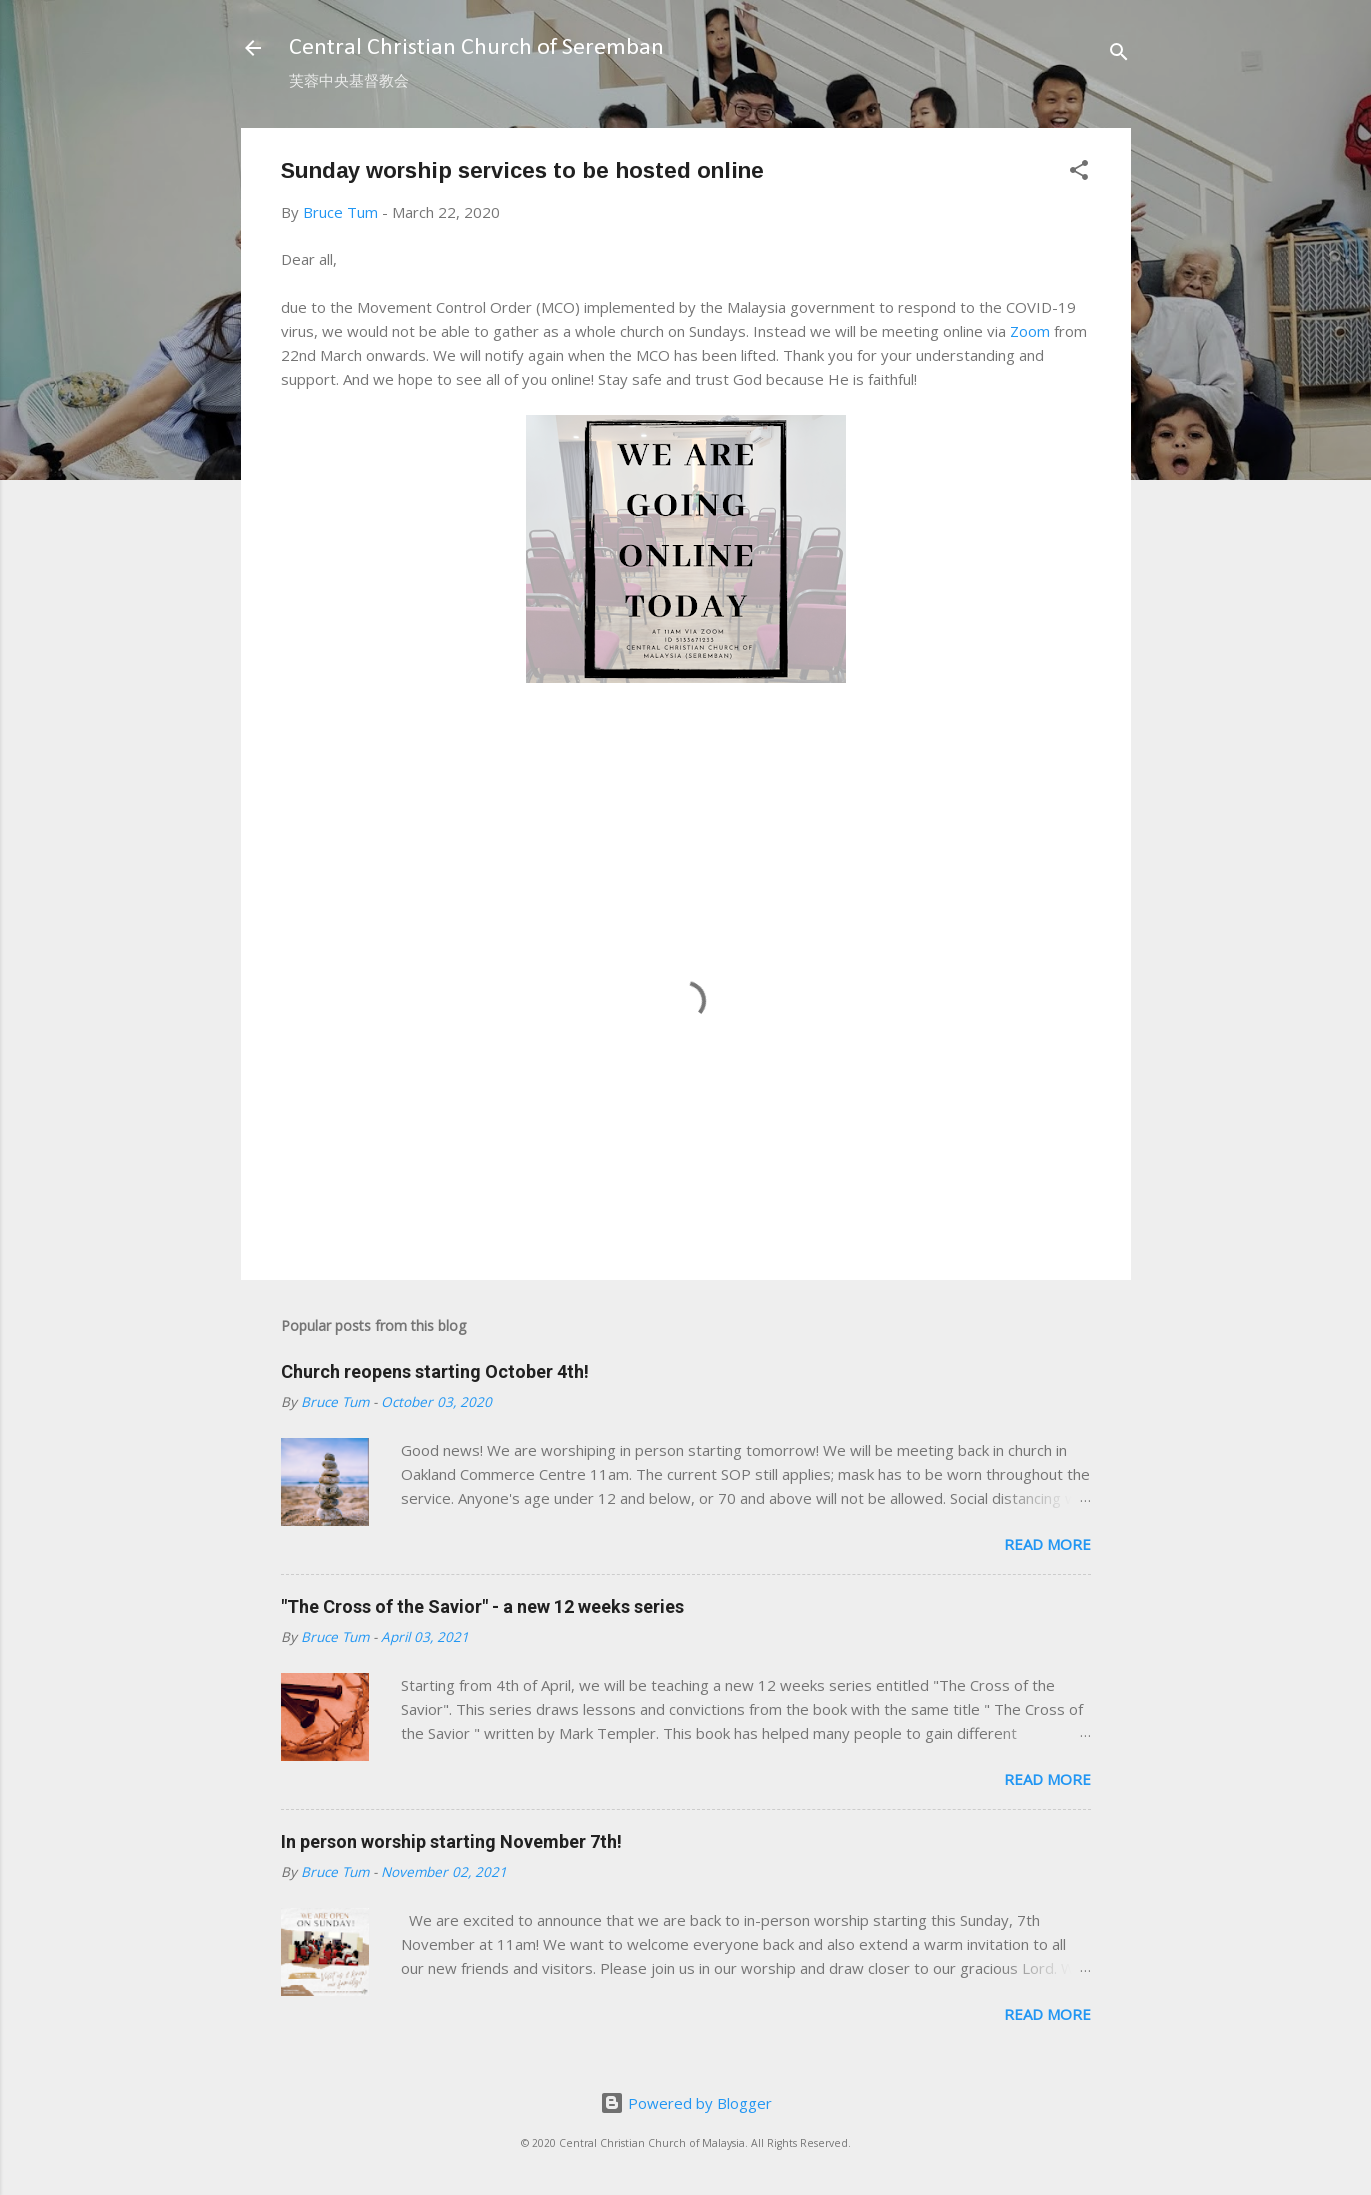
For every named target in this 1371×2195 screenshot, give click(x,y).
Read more (1047, 1544)
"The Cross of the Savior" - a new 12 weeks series (482, 1606)
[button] (1079, 173)
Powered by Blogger (686, 2103)
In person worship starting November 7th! (451, 1841)
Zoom (1030, 331)
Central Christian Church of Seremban (476, 48)
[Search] (1119, 54)
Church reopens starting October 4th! (435, 1371)
